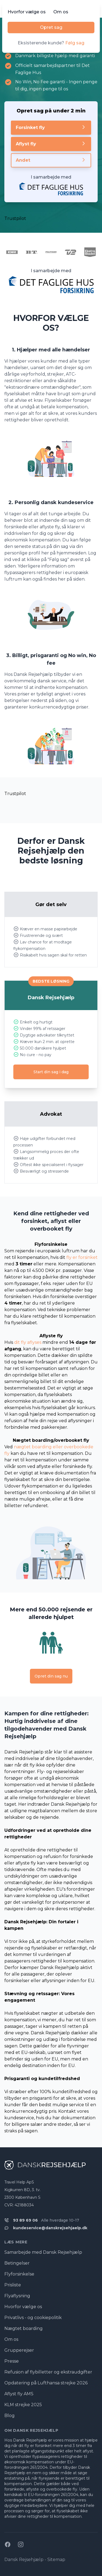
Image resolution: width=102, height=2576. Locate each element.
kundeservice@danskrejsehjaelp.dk (50, 2227)
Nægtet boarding (23, 2328)
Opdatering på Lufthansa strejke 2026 (46, 2382)
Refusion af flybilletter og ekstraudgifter (48, 2372)
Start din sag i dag (51, 1071)
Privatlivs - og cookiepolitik (33, 2317)
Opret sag (51, 27)
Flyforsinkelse (19, 2274)
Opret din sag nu (51, 1676)
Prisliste (12, 2284)
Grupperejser (19, 2350)
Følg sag (74, 42)
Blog (9, 2415)
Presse (11, 2361)
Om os (60, 11)
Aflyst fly (51, 143)
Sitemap (56, 2559)
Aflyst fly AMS (18, 2393)
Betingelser (17, 2263)
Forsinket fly (51, 127)
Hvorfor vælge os (27, 11)
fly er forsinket (82, 1257)
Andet (51, 160)
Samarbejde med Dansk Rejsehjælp (43, 2252)
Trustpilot (15, 218)
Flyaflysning (17, 2295)
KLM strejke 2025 (23, 2404)
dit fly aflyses (27, 1342)
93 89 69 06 (25, 2220)
